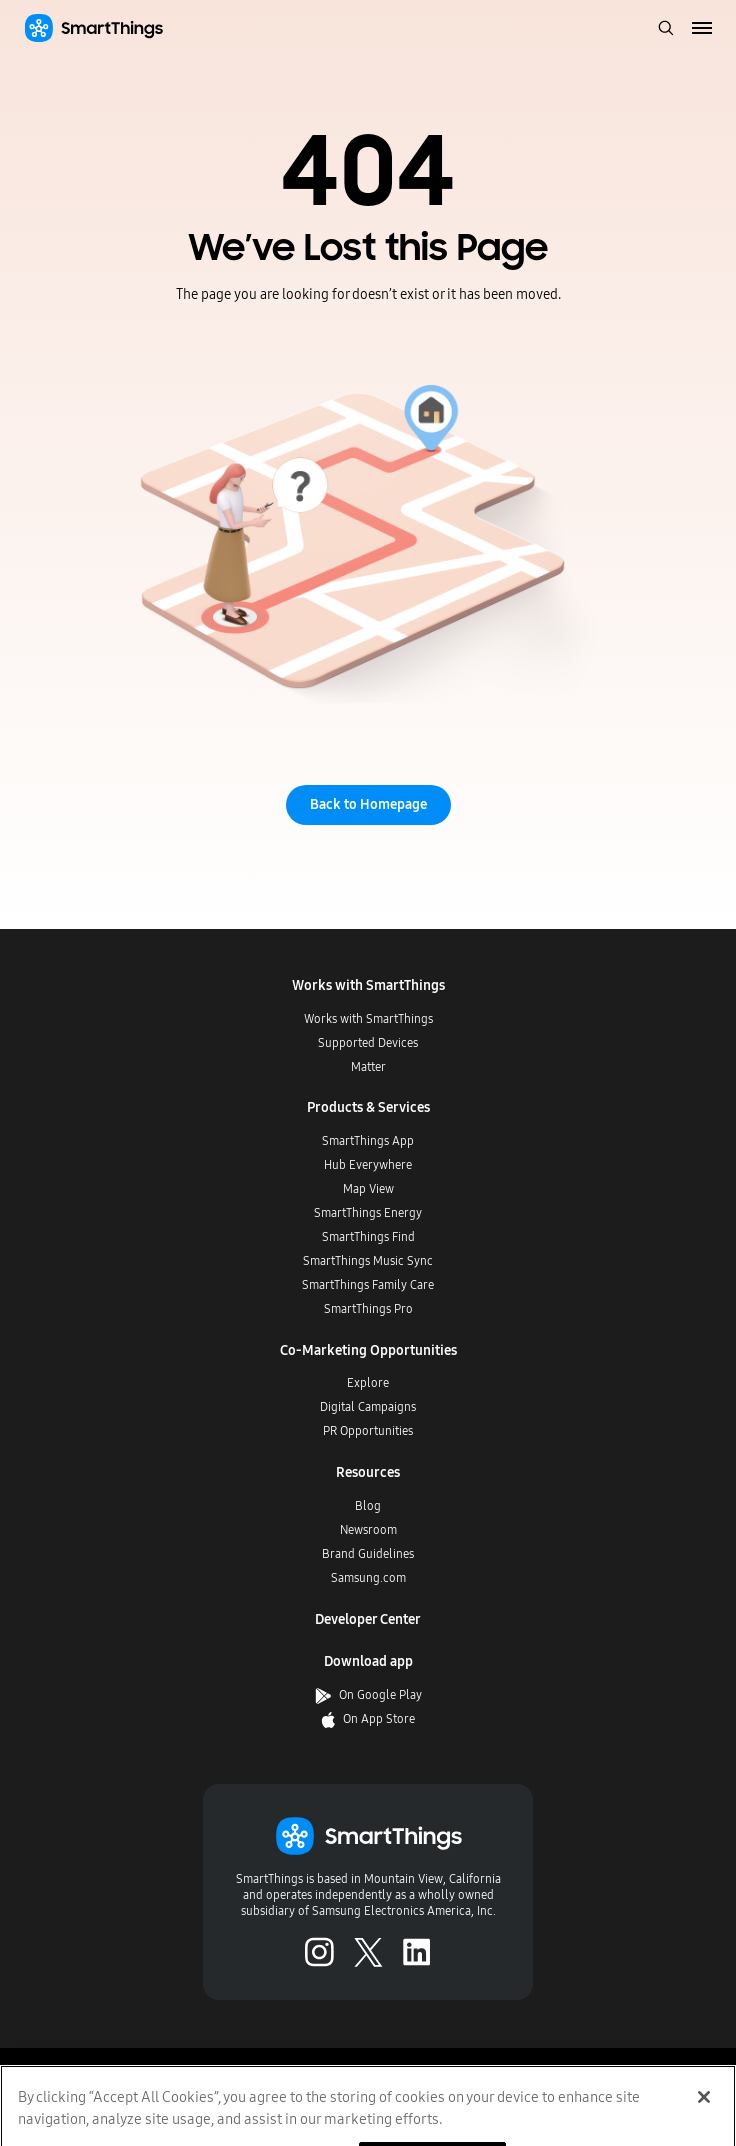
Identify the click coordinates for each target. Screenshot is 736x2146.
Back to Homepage (368, 804)
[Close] (704, 2111)
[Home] (93, 28)
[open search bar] (666, 29)
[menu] (702, 29)
